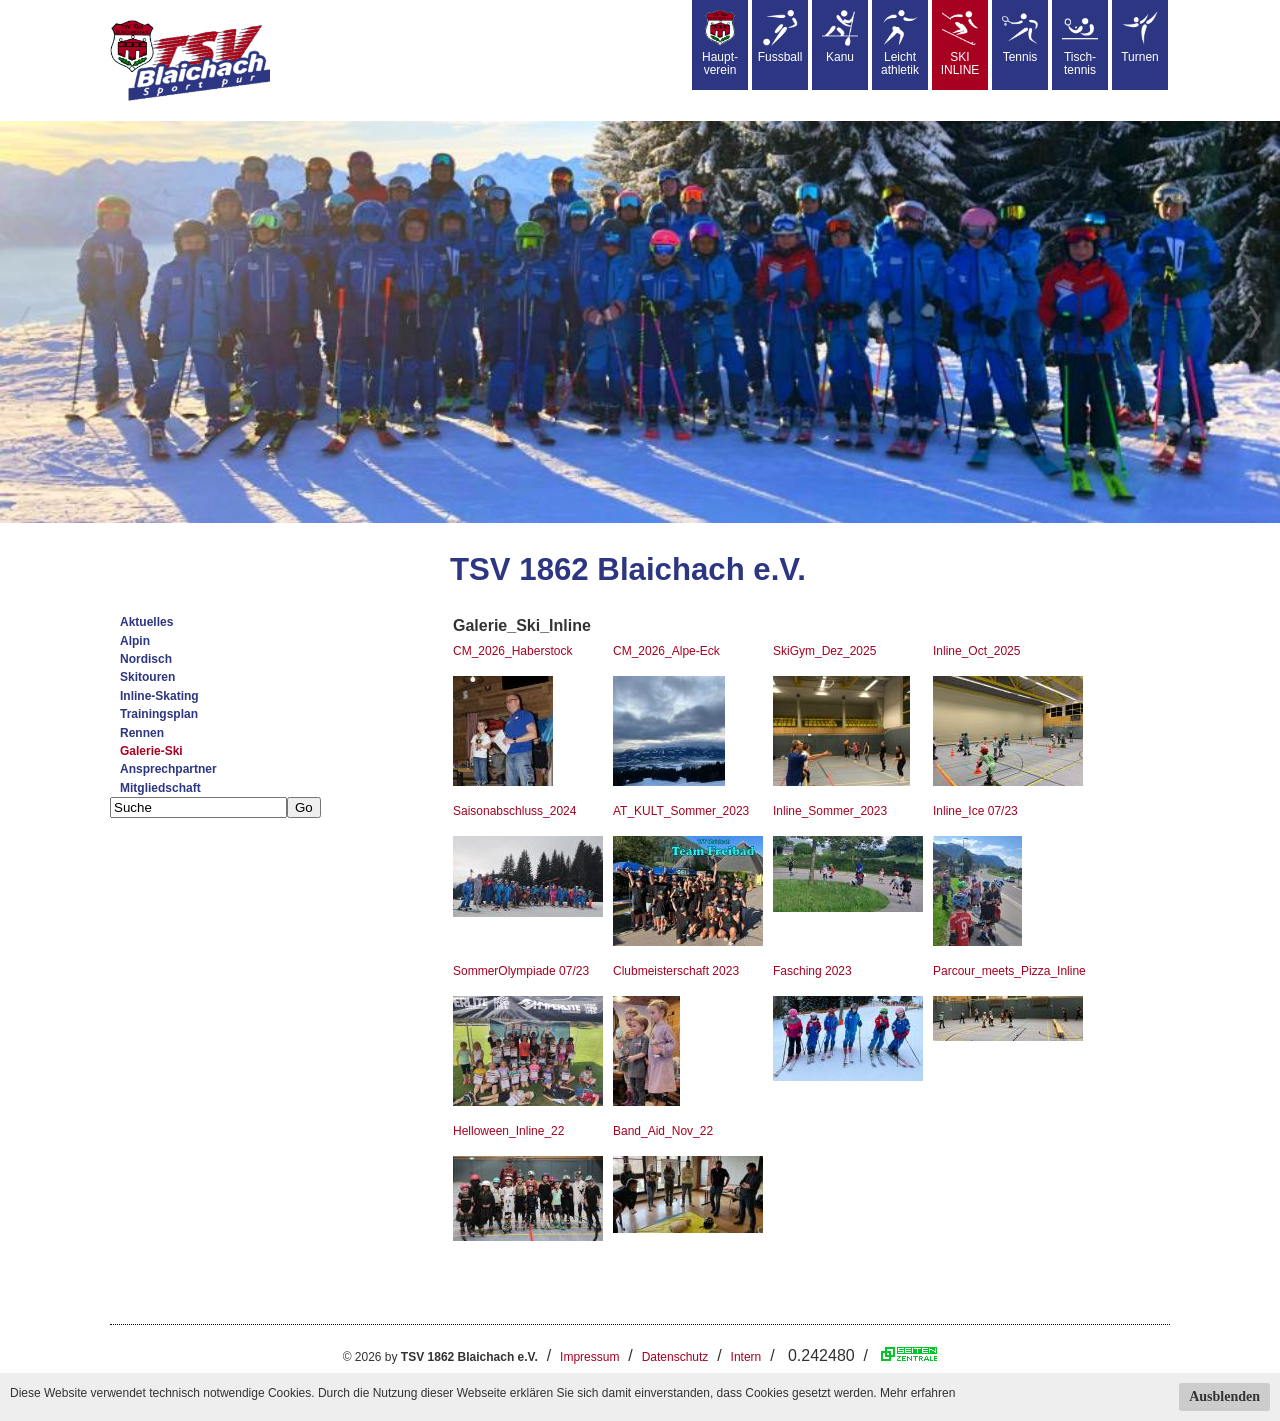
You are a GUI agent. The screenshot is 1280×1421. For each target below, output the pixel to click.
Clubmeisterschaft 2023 (676, 971)
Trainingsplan (159, 714)
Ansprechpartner (168, 769)
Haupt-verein (720, 43)
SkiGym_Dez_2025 (824, 651)
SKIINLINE (960, 43)
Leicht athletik (900, 43)
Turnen (1140, 37)
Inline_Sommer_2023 (830, 811)
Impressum (589, 1357)
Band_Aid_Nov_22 (663, 1131)
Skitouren (147, 677)
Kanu (840, 37)
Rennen (142, 733)
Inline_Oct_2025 (976, 651)
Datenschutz (675, 1357)
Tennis (1020, 37)
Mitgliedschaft (160, 788)
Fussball (780, 37)
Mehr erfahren (917, 1393)
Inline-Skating (159, 696)
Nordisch (146, 659)
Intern (746, 1357)
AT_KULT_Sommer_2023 (681, 811)
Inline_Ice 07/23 (975, 811)
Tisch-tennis (1080, 43)
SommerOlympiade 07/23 (521, 971)
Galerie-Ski (151, 751)
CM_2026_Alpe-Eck (666, 651)
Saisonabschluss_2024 (514, 811)
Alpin (135, 641)
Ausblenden (1224, 1396)
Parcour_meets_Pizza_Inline (1009, 971)
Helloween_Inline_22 (508, 1131)
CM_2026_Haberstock (512, 651)
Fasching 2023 (812, 971)
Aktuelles (146, 622)
